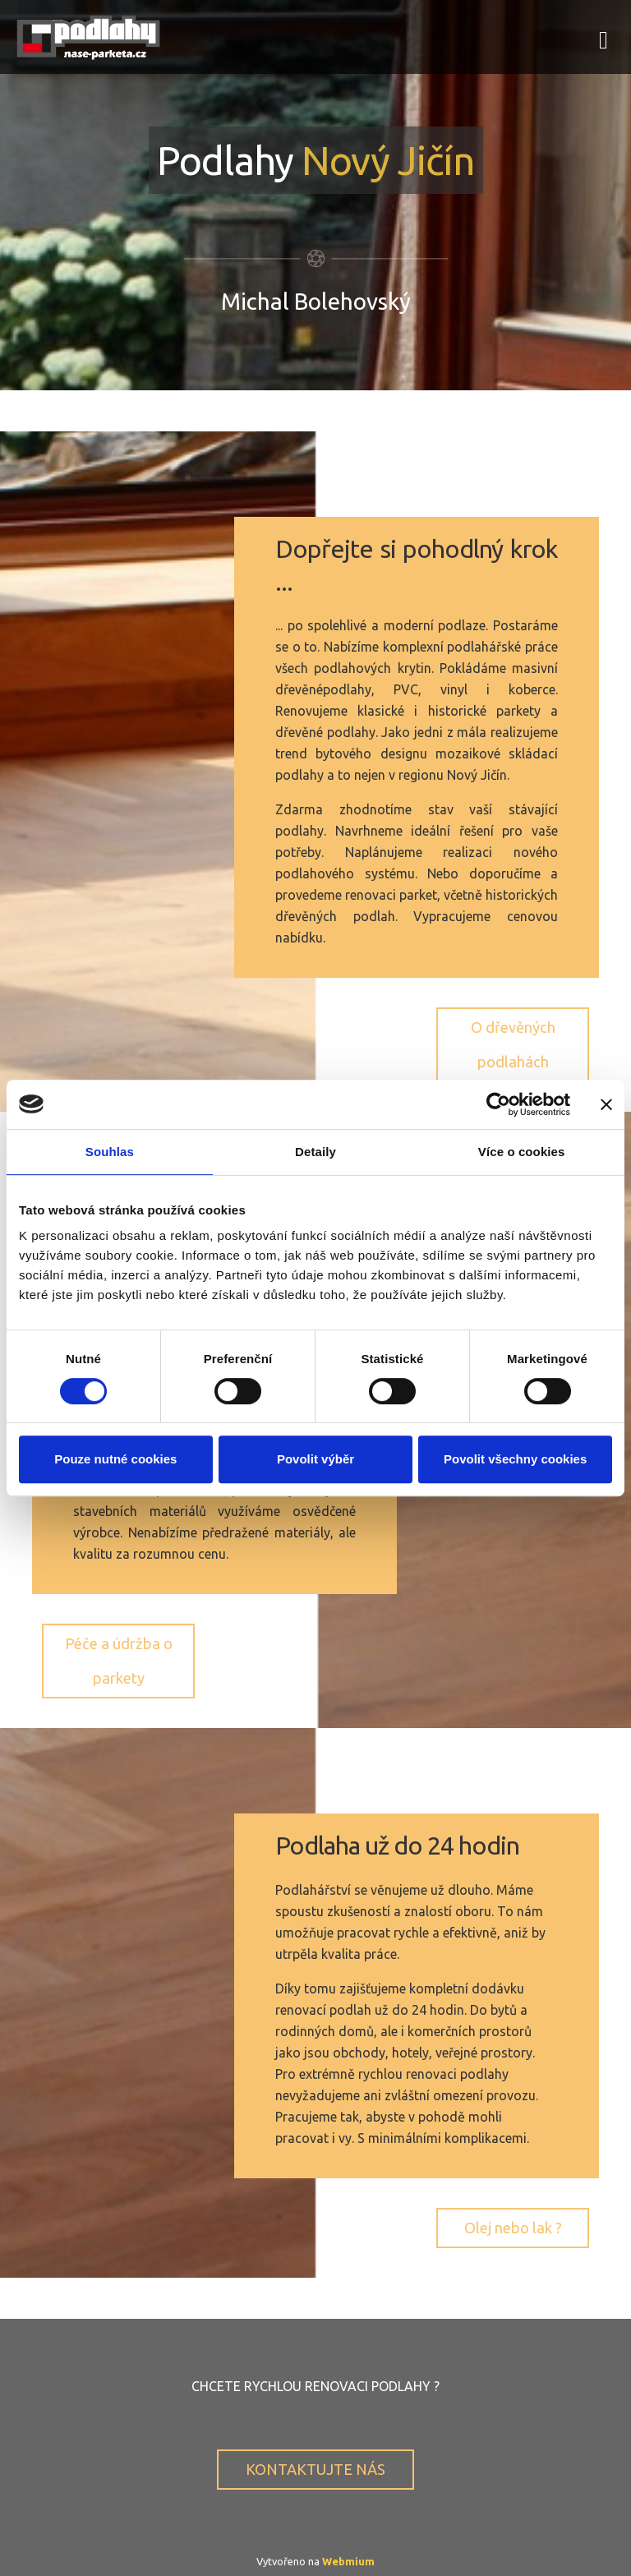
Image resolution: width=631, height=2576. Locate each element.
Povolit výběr (315, 1459)
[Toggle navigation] (603, 37)
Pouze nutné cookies (115, 1459)
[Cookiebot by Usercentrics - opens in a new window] (498, 1104)
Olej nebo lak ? (513, 2227)
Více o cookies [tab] (521, 1152)
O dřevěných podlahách (513, 1044)
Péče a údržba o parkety (119, 1660)
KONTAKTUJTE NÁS (315, 2469)
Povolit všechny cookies (515, 1459)
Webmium (348, 2561)
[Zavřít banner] (606, 1104)
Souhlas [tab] (109, 1152)
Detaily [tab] (315, 1152)
